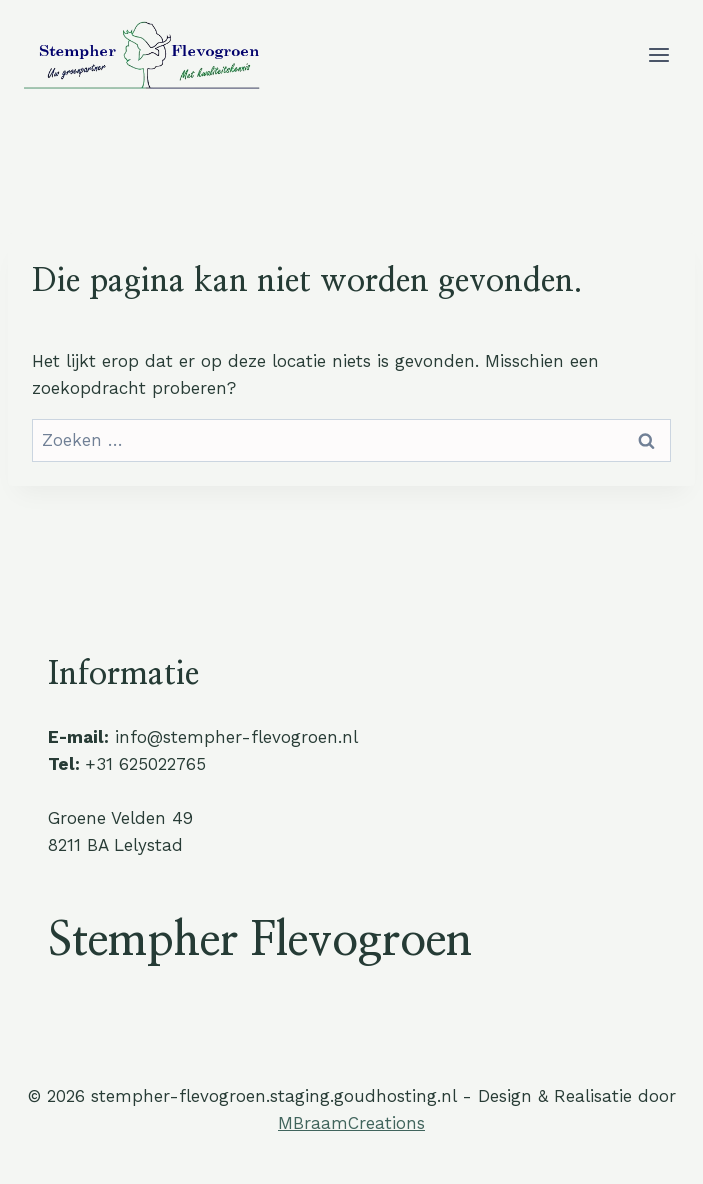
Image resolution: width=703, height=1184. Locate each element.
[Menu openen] (658, 54)
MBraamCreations (351, 1123)
